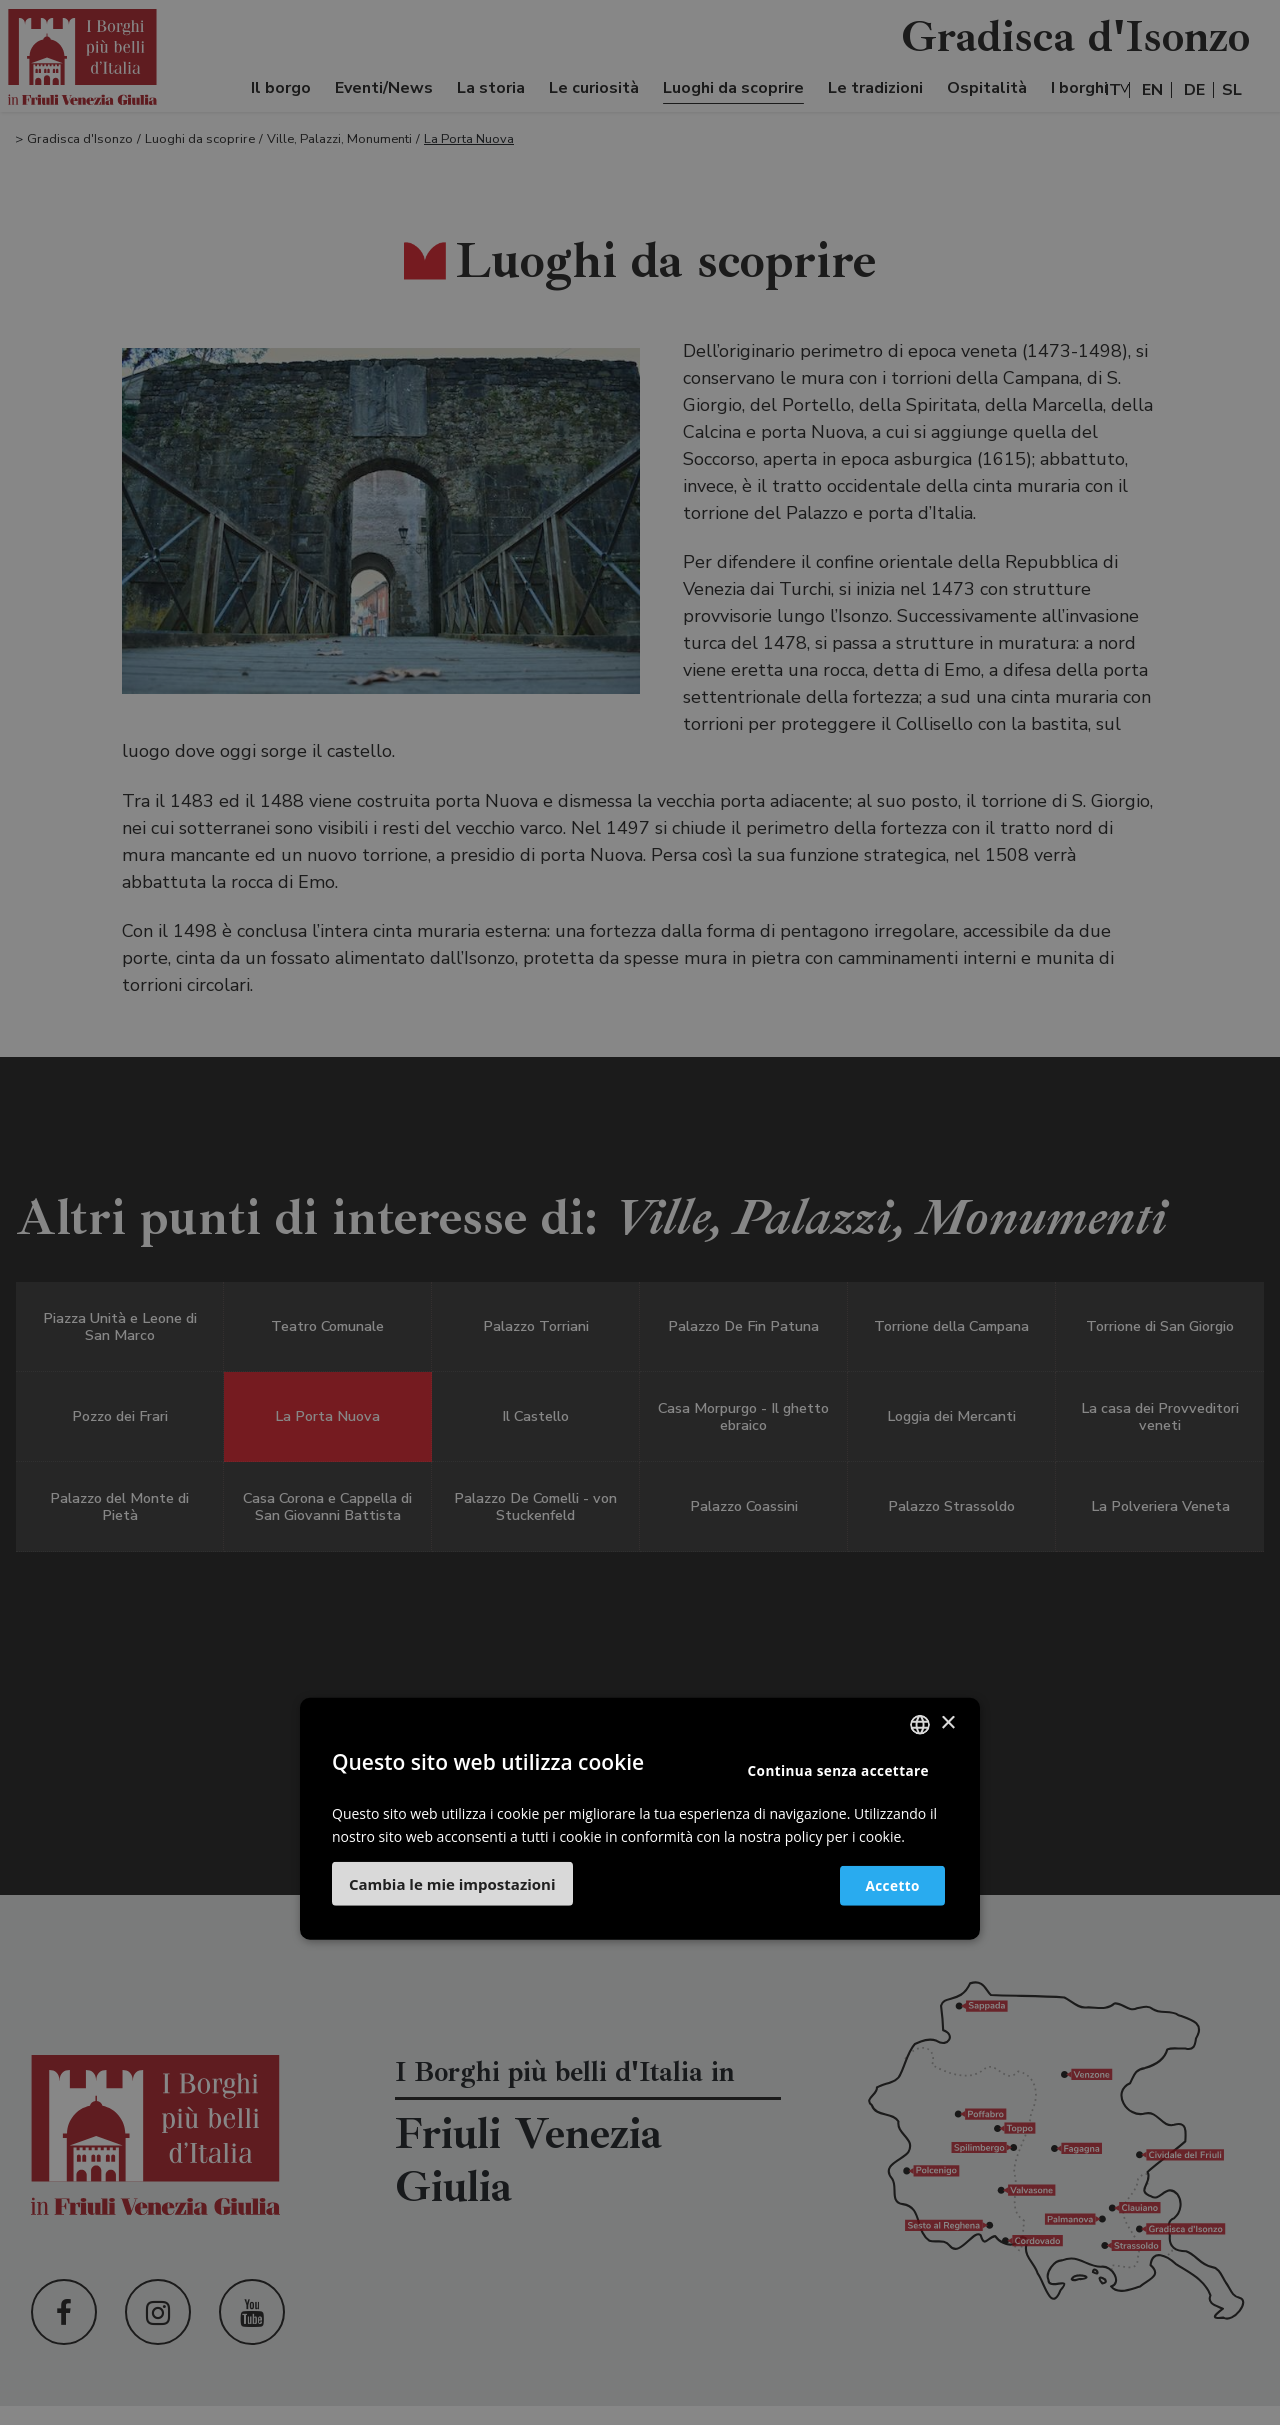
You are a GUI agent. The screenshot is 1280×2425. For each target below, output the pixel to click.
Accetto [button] (882, 1884)
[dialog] (640, 1212)
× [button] (947, 1723)
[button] (452, 1884)
